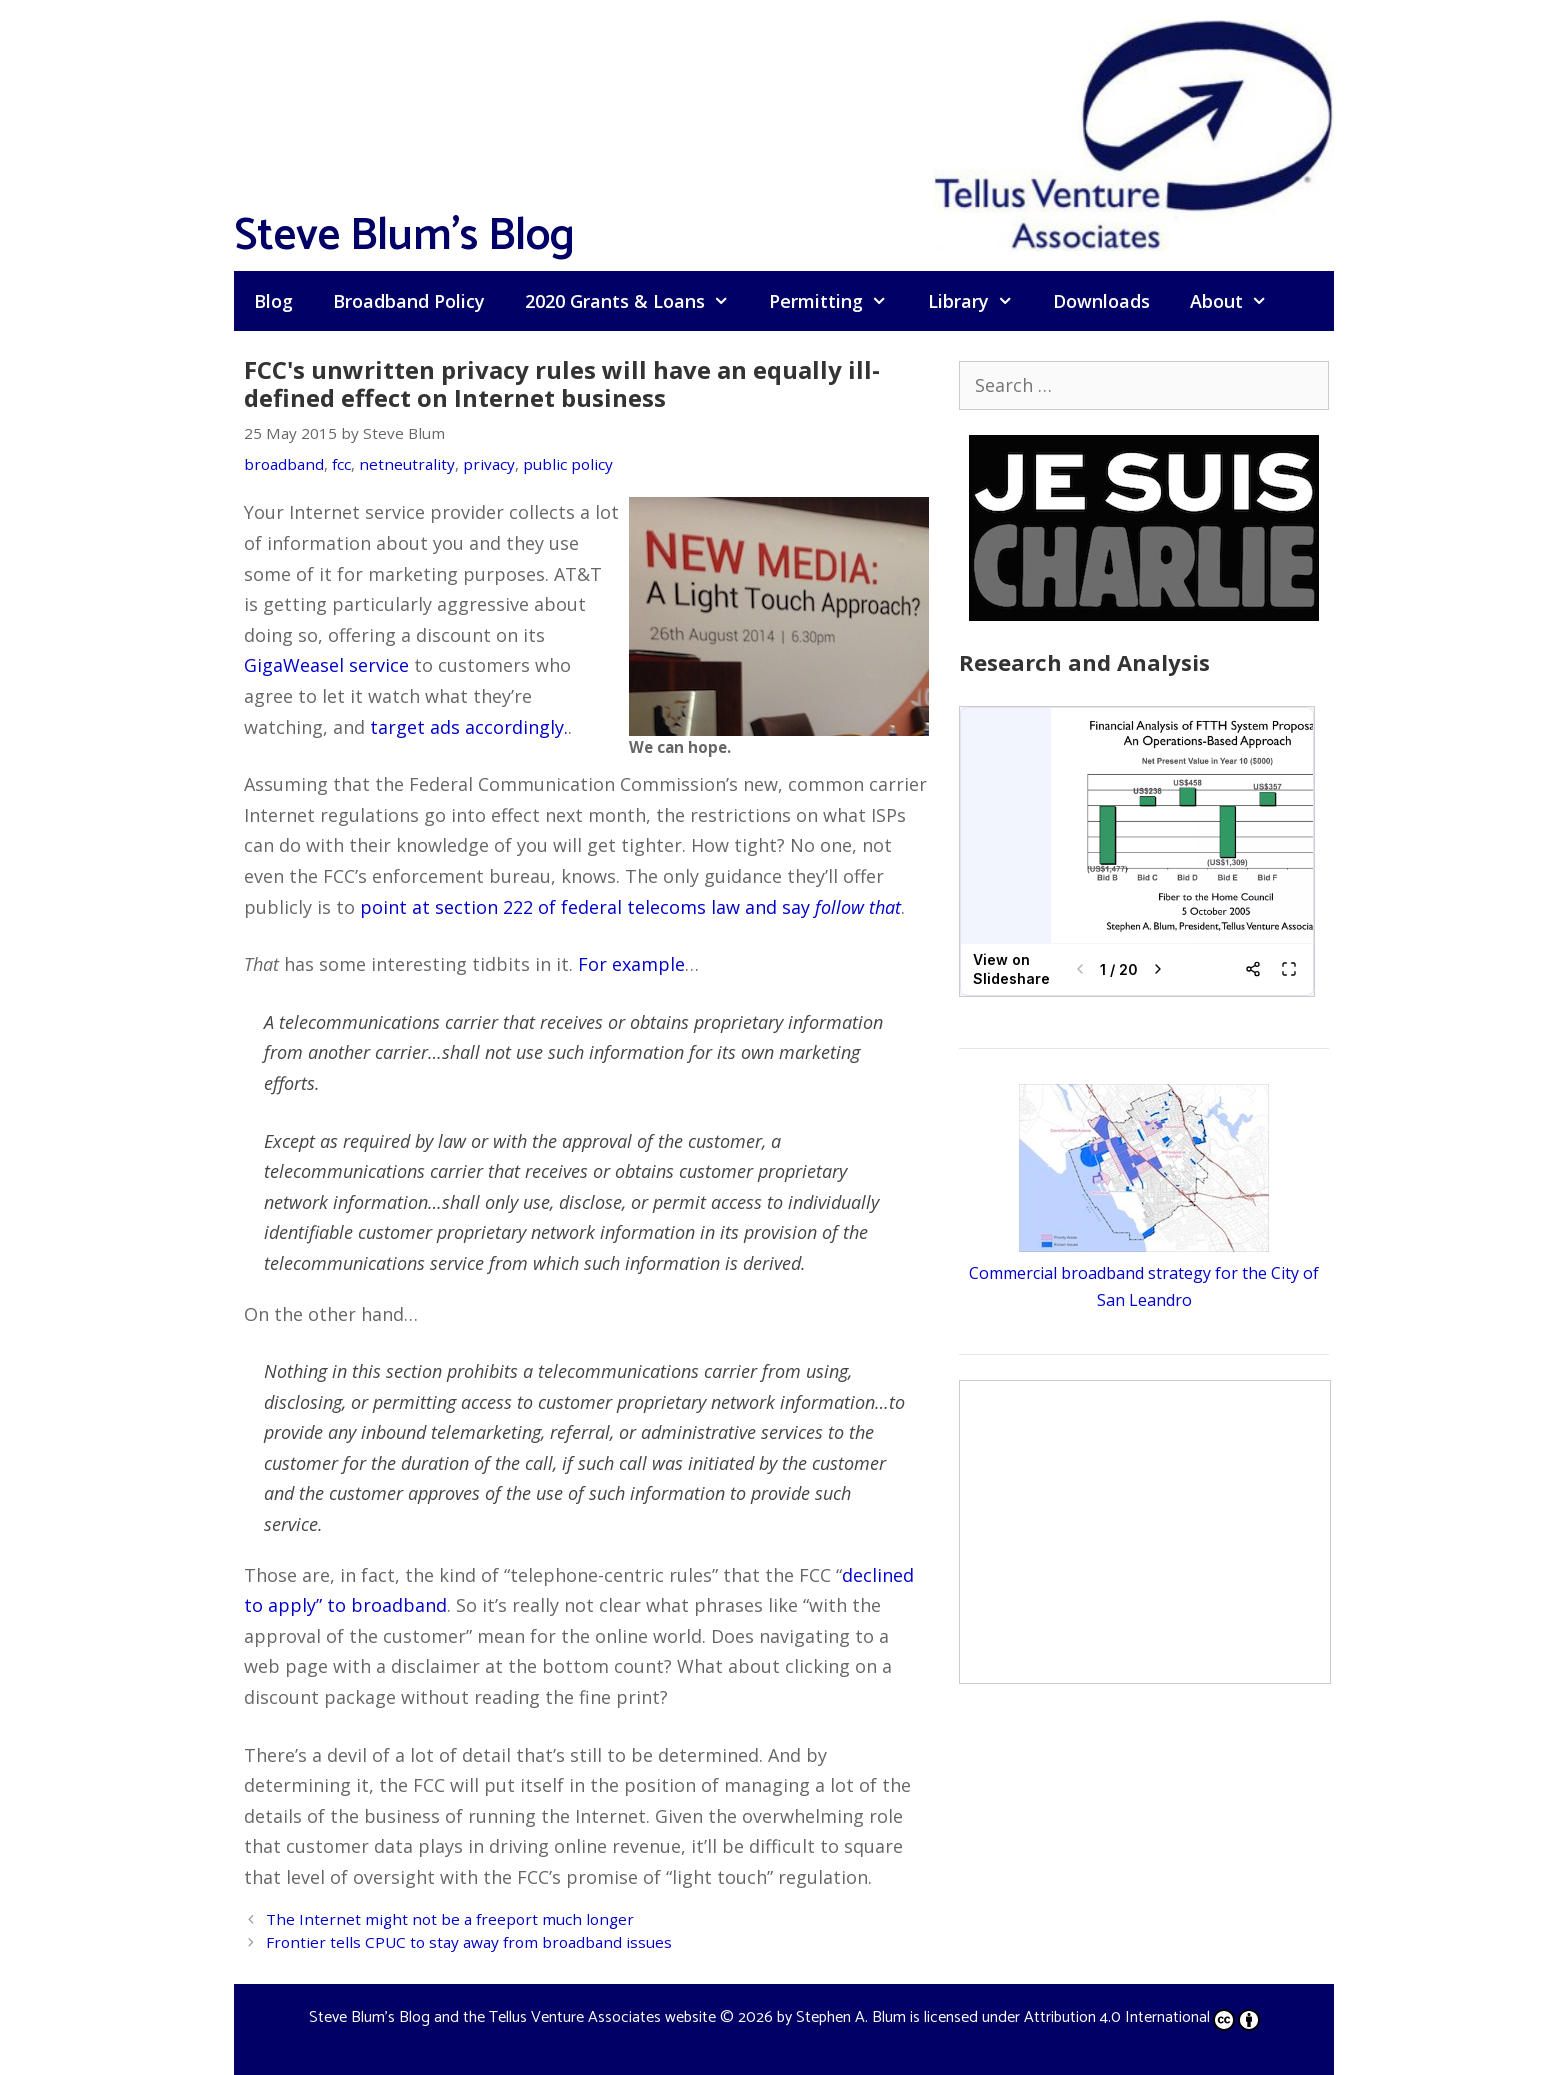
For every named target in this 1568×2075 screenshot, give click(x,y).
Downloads (1101, 301)
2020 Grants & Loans (637, 301)
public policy (568, 464)
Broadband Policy (409, 301)
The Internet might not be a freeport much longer (450, 1919)
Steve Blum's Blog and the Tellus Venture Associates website (512, 2017)
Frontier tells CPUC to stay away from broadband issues (469, 1942)
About (1238, 301)
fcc (341, 464)
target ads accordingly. (469, 727)
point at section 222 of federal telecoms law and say (630, 907)
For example (631, 964)
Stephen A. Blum (851, 2017)
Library (980, 301)
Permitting (838, 301)
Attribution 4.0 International (1142, 2017)
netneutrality (407, 464)
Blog (273, 301)
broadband (284, 464)
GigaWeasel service (326, 665)
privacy (489, 464)
